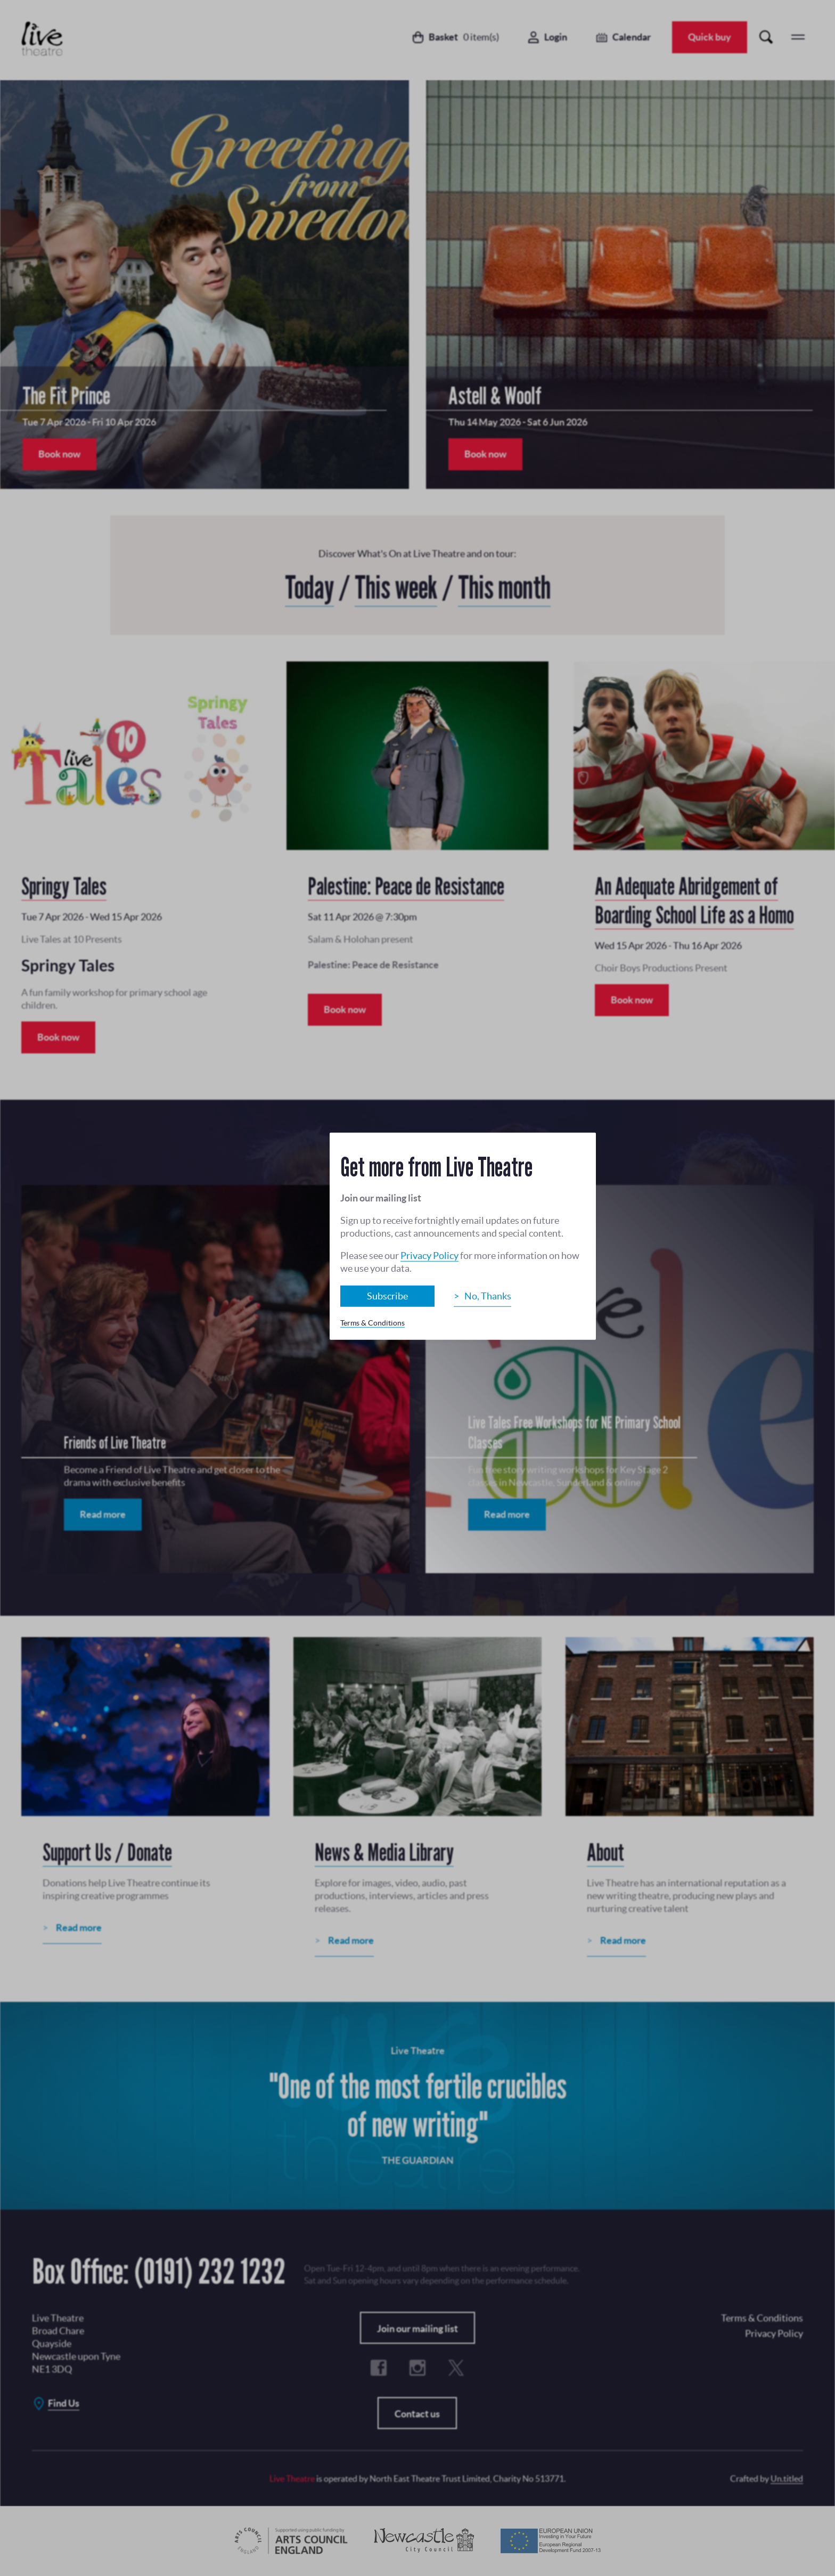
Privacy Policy (429, 1255)
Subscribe (387, 1296)
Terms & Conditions (372, 1323)
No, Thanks (487, 1296)
